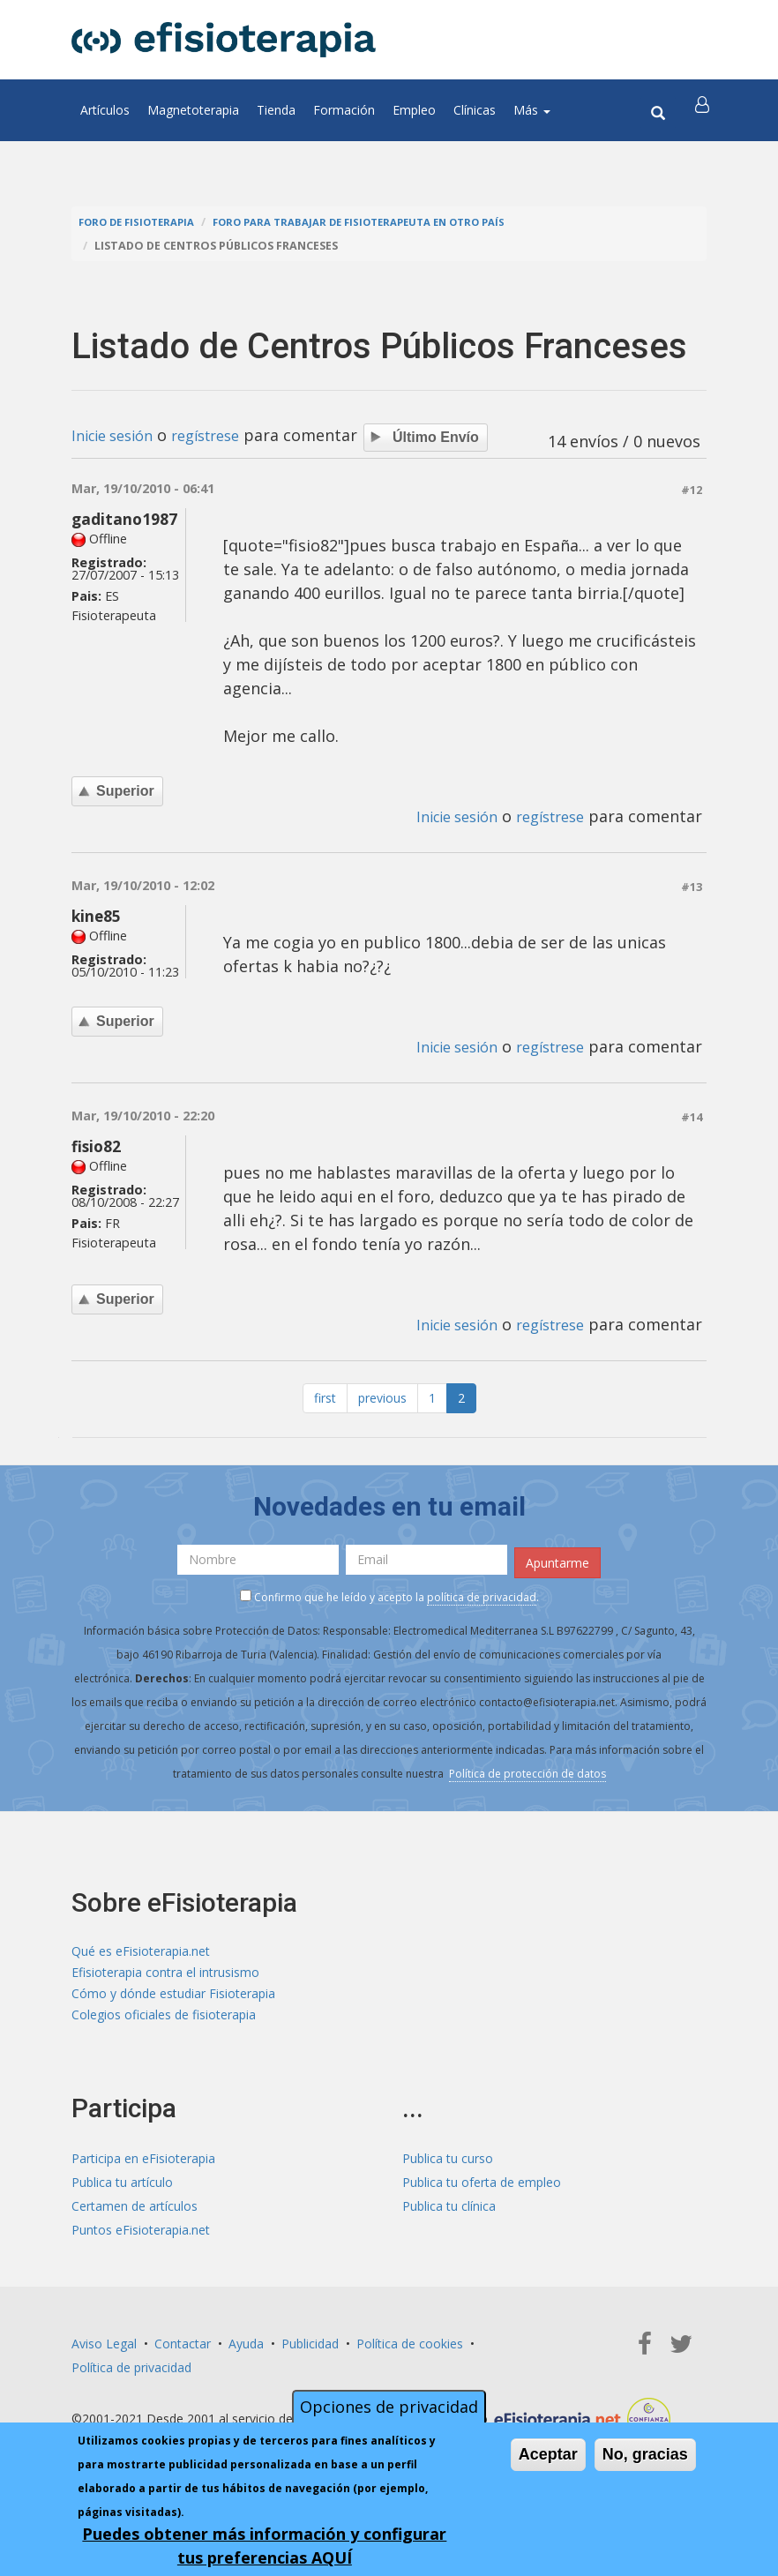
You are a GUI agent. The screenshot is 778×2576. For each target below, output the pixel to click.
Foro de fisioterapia (143, 221)
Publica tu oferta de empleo (481, 2191)
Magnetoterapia (193, 109)
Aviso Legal (104, 2352)
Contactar (182, 2352)
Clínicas (474, 109)
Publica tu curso (447, 2167)
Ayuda (246, 2352)
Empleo (414, 109)
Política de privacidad (131, 2376)
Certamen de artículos (134, 2214)
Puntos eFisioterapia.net (140, 2238)
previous (382, 1400)
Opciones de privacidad (389, 2406)
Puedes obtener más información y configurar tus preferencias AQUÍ (264, 2545)
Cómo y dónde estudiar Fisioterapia (173, 1998)
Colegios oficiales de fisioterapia (163, 2022)
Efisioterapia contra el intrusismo (165, 1974)
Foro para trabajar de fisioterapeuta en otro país (386, 221)
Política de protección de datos (527, 1771)
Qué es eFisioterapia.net (140, 1951)
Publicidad (310, 2352)
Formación (344, 109)
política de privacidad (481, 1594)
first (325, 1400)
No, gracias (645, 2454)
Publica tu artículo (122, 2191)
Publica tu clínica (449, 2214)
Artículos (105, 109)
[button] (704, 110)
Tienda (276, 109)
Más (531, 109)
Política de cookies (409, 2352)
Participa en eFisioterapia (143, 2167)
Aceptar (548, 2454)
